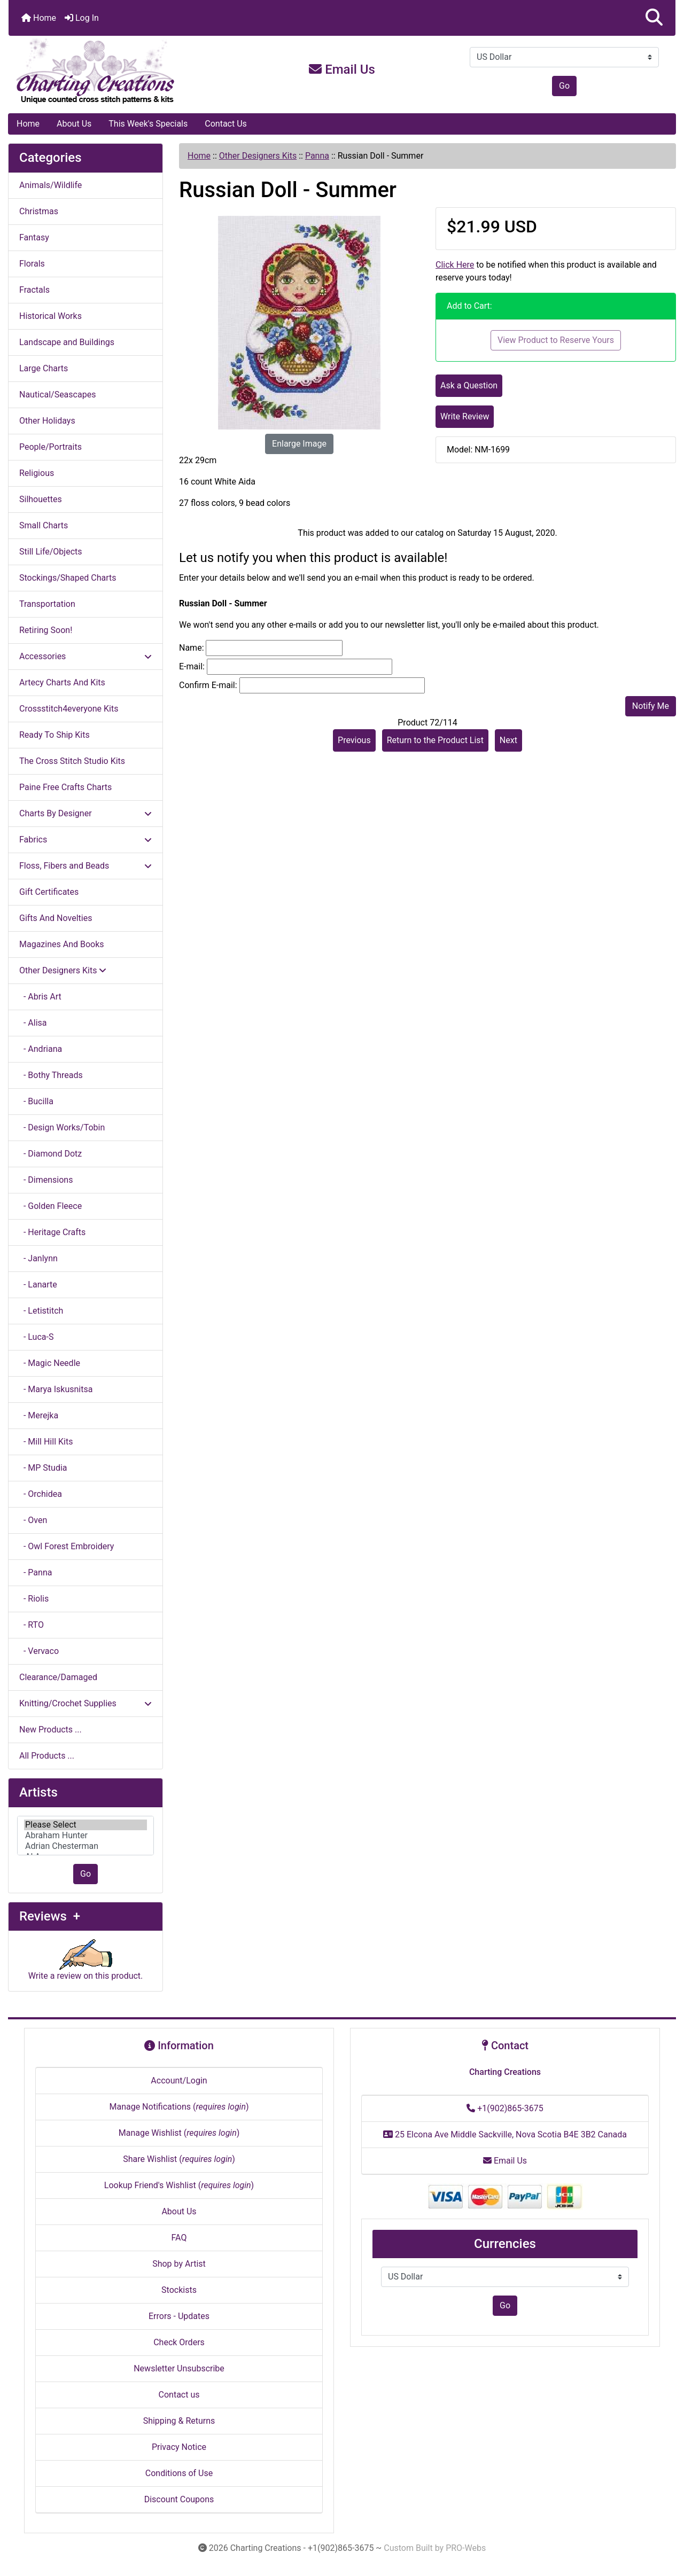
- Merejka (38, 1415)
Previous (354, 740)
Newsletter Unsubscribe (179, 2368)
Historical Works (50, 316)
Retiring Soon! (45, 630)
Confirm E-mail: (208, 685)
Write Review (464, 416)
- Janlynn (38, 1258)
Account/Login (179, 2080)
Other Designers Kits (258, 156)
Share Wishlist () (179, 2159)
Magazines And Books (61, 944)
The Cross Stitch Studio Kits (72, 761)
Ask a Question (469, 385)
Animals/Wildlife (50, 185)
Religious (36, 473)
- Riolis (34, 1599)
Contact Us (226, 124)
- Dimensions (46, 1180)
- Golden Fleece (50, 1206)
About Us (74, 124)
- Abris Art (40, 997)
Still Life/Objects (50, 552)
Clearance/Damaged (58, 1677)
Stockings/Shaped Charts (67, 578)
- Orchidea (40, 1494)
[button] (654, 18)
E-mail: (192, 666)
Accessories (85, 656)
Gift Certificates (49, 892)
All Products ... (46, 1756)
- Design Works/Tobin (62, 1127)
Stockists (179, 2290)
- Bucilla (36, 1101)
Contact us (179, 2395)
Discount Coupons (179, 2499)
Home (38, 18)
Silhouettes (40, 499)
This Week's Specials (148, 124)
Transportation (47, 604)
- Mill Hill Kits (46, 1442)
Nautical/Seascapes (57, 394)
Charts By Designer (85, 813)
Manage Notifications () (178, 2107)
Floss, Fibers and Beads (85, 866)
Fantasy (34, 237)
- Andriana (40, 1049)
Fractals (34, 290)
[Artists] (85, 1835)
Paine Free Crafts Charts (65, 787)
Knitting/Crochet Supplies (85, 1703)
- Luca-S (36, 1337)
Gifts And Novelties (55, 918)
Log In (82, 18)
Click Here (455, 265)
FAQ (179, 2237)
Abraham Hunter (85, 1835)
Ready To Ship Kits (54, 735)
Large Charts (43, 368)
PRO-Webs (466, 2548)
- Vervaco (39, 1651)
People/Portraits (50, 447)
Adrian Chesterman (85, 1846)
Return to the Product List (435, 740)
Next (508, 740)
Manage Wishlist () (179, 2133)
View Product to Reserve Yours (556, 340)
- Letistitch (41, 1311)
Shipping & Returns (179, 2421)
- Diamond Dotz (50, 1154)
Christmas (38, 211)
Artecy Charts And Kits (62, 682)
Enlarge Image (299, 444)
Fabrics (85, 839)
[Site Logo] (120, 71)
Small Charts (43, 525)
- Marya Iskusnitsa (55, 1389)
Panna (317, 156)
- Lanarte (38, 1284)
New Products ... (50, 1729)
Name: (191, 648)
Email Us (342, 69)
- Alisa (33, 1023)
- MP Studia (43, 1468)
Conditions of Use (179, 2473)
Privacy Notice (179, 2447)
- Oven (33, 1520)
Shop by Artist (179, 2264)
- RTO (31, 1625)
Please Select (85, 1825)
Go (564, 86)
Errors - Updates (179, 2316)
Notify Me (650, 706)
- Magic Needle (49, 1363)
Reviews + (49, 1916)
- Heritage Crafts (52, 1232)
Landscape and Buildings (66, 342)
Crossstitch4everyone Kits (68, 709)
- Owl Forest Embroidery (66, 1546)
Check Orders (179, 2342)
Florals (32, 264)
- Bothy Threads (51, 1075)
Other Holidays (47, 421)
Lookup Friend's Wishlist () (179, 2185)
